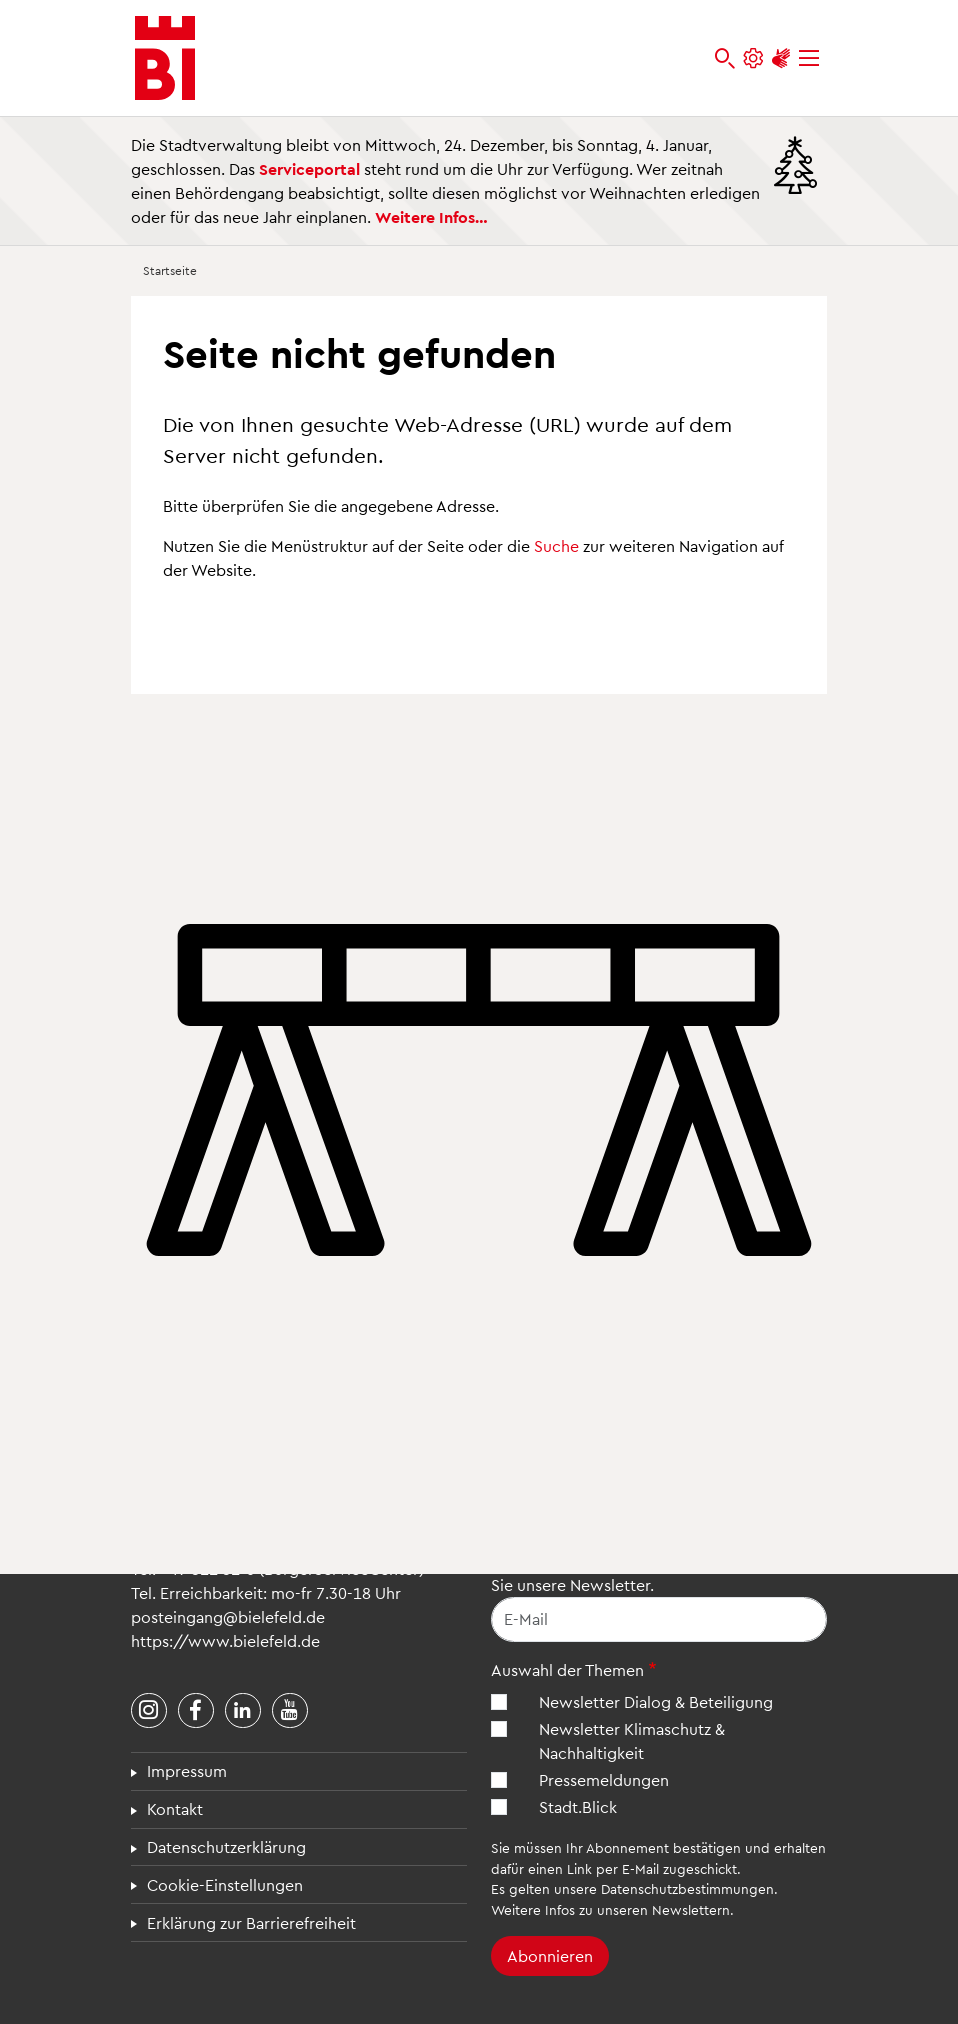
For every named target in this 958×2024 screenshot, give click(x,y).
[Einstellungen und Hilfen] (753, 58)
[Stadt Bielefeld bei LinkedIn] (243, 1711)
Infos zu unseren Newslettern (637, 1909)
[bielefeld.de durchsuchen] (725, 58)
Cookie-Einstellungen (225, 1884)
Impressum (187, 1770)
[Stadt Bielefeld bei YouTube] (290, 1711)
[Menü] (809, 58)
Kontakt (175, 1808)
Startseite (170, 270)
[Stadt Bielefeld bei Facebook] (196, 1711)
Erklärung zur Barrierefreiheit (251, 1922)
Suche (556, 545)
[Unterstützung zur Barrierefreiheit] (781, 58)
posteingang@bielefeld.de (228, 1616)
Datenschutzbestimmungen (687, 1888)
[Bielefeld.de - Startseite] (165, 58)
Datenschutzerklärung (226, 1846)
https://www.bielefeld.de (225, 1640)
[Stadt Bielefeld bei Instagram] (149, 1711)
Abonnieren (550, 1955)
